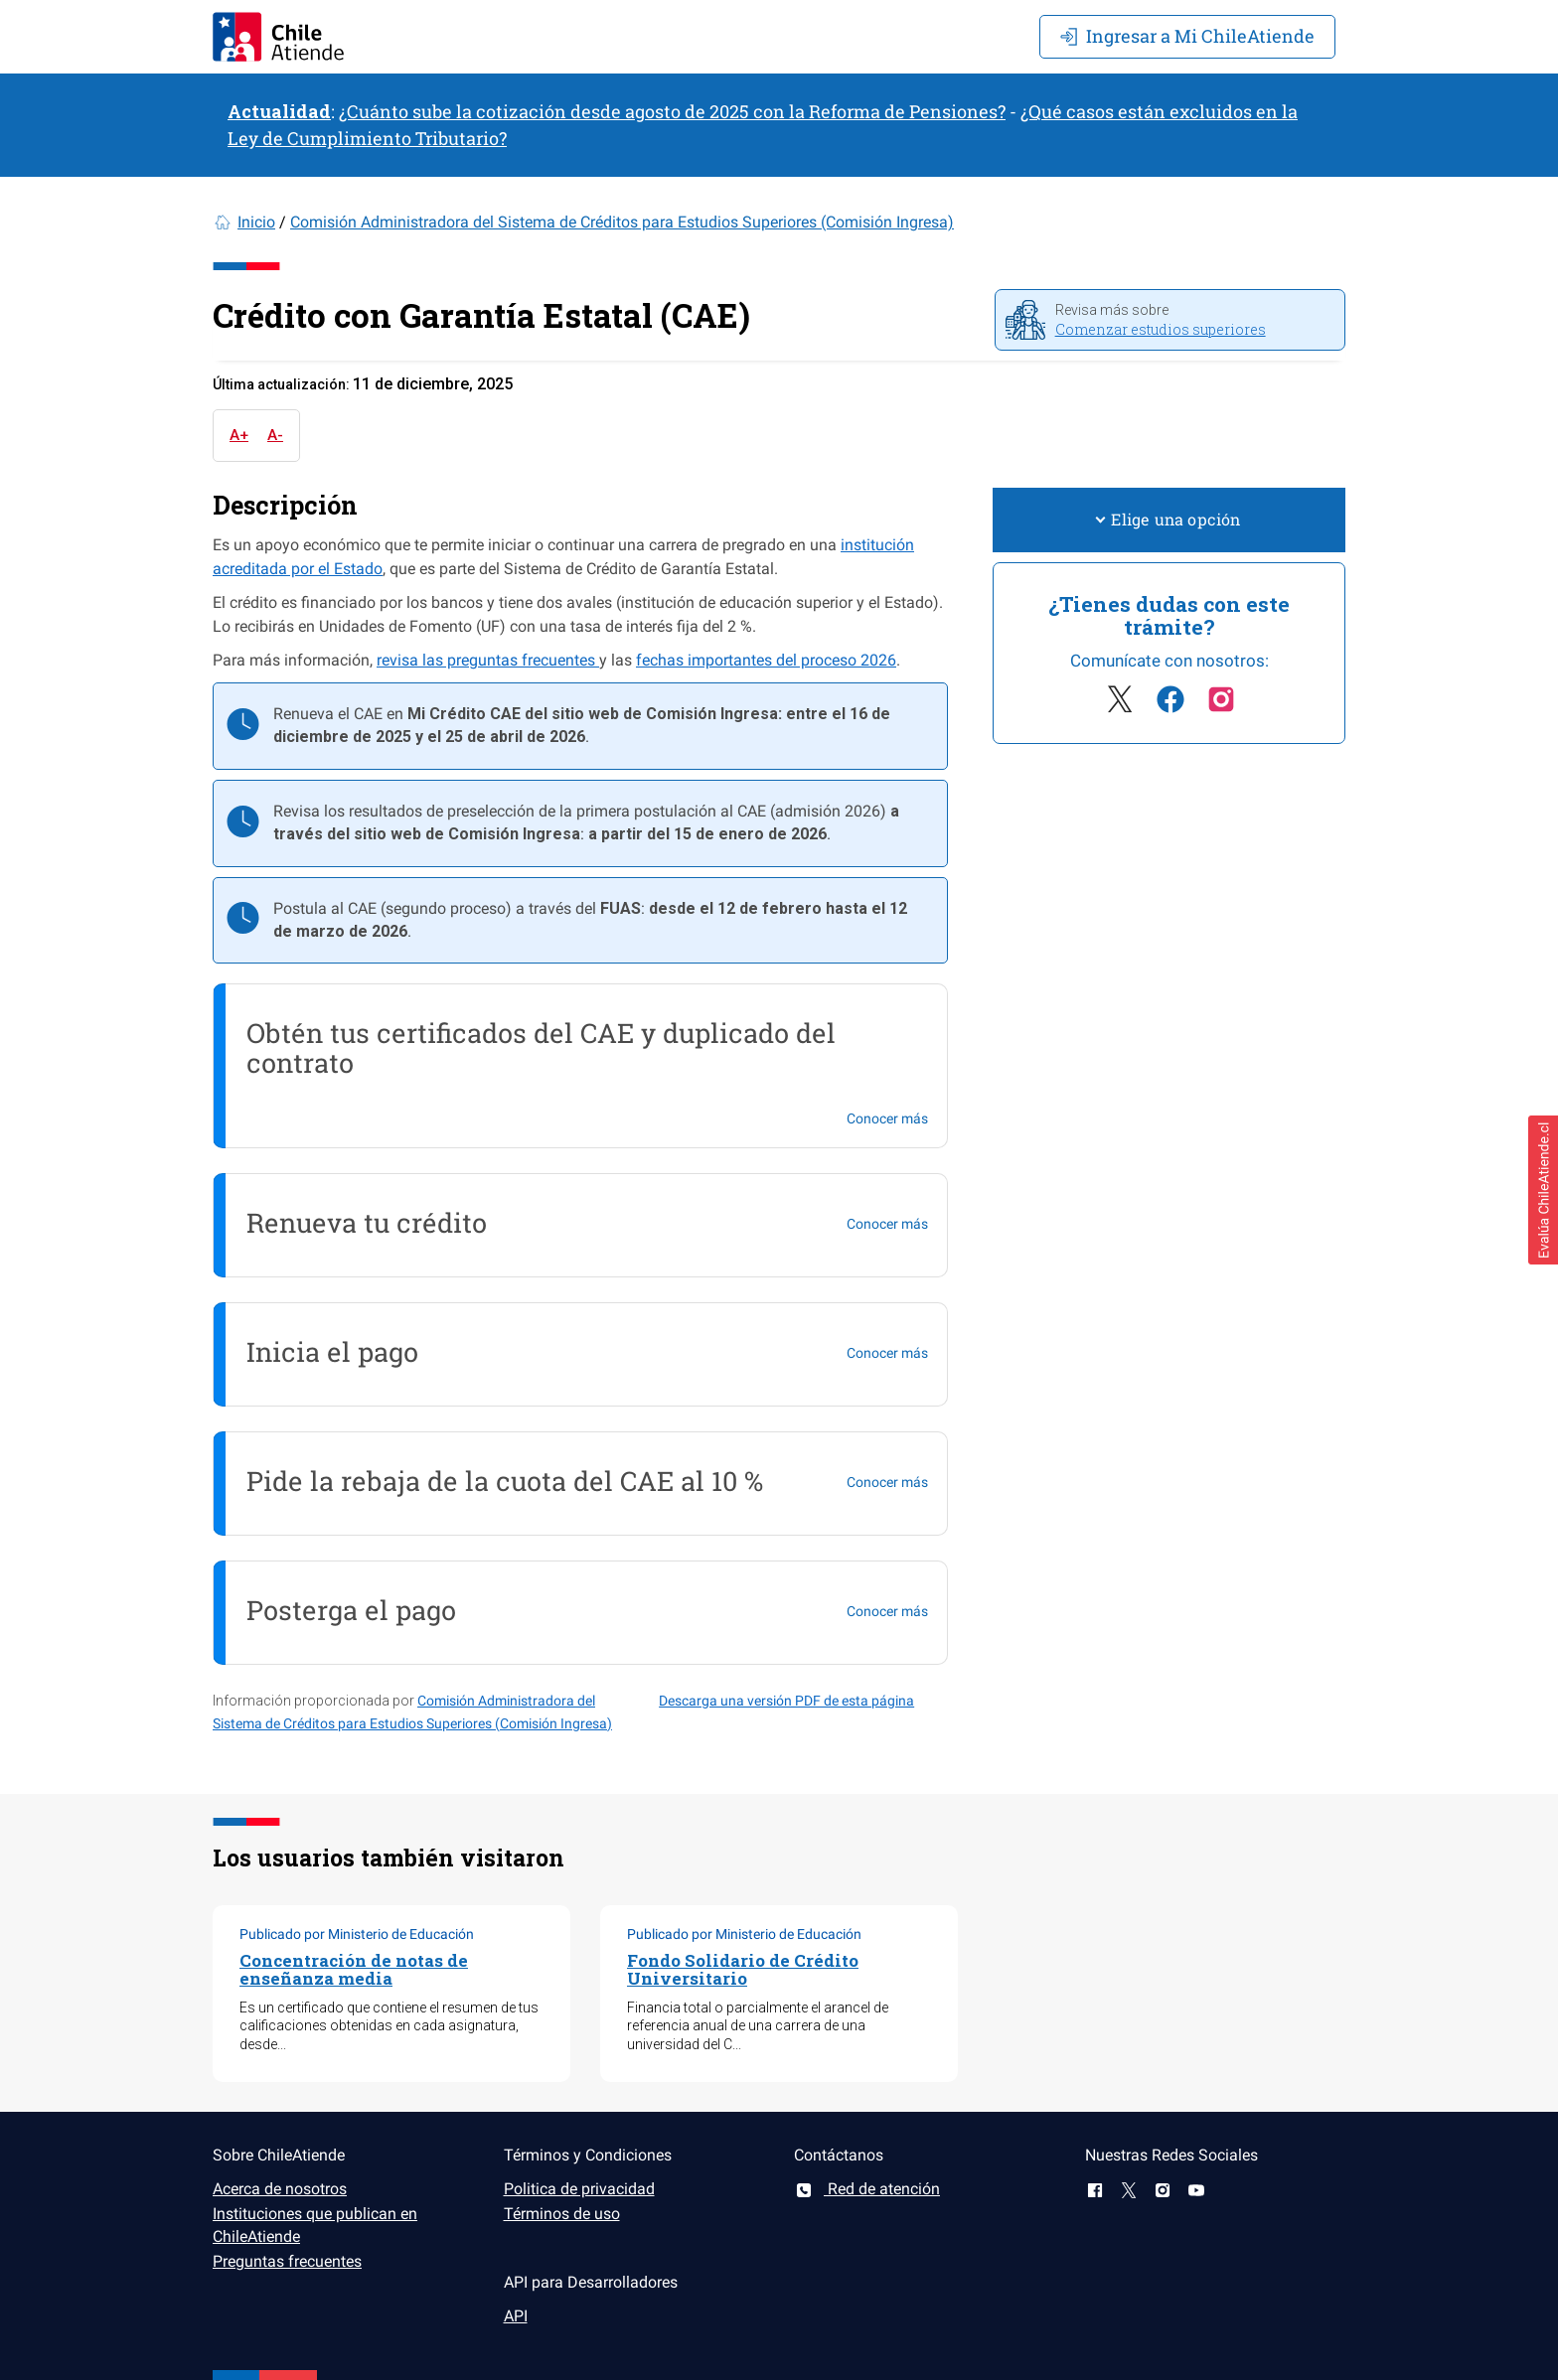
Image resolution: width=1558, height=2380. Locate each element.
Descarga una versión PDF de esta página (786, 1701)
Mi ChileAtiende (1187, 36)
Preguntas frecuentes (287, 2261)
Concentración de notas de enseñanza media (353, 1970)
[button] (1543, 1190)
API (516, 2315)
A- (275, 435)
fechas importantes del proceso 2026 (766, 660)
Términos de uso (562, 2213)
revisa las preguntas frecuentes (488, 660)
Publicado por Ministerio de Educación (356, 1934)
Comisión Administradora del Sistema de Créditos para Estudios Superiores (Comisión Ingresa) (622, 222)
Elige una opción (1168, 519)
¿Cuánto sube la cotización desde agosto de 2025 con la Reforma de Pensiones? (672, 111)
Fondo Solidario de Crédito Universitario (742, 1970)
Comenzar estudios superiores (1160, 329)
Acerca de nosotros (280, 2188)
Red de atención (867, 2188)
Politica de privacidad (579, 2188)
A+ (239, 435)
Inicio (256, 222)
